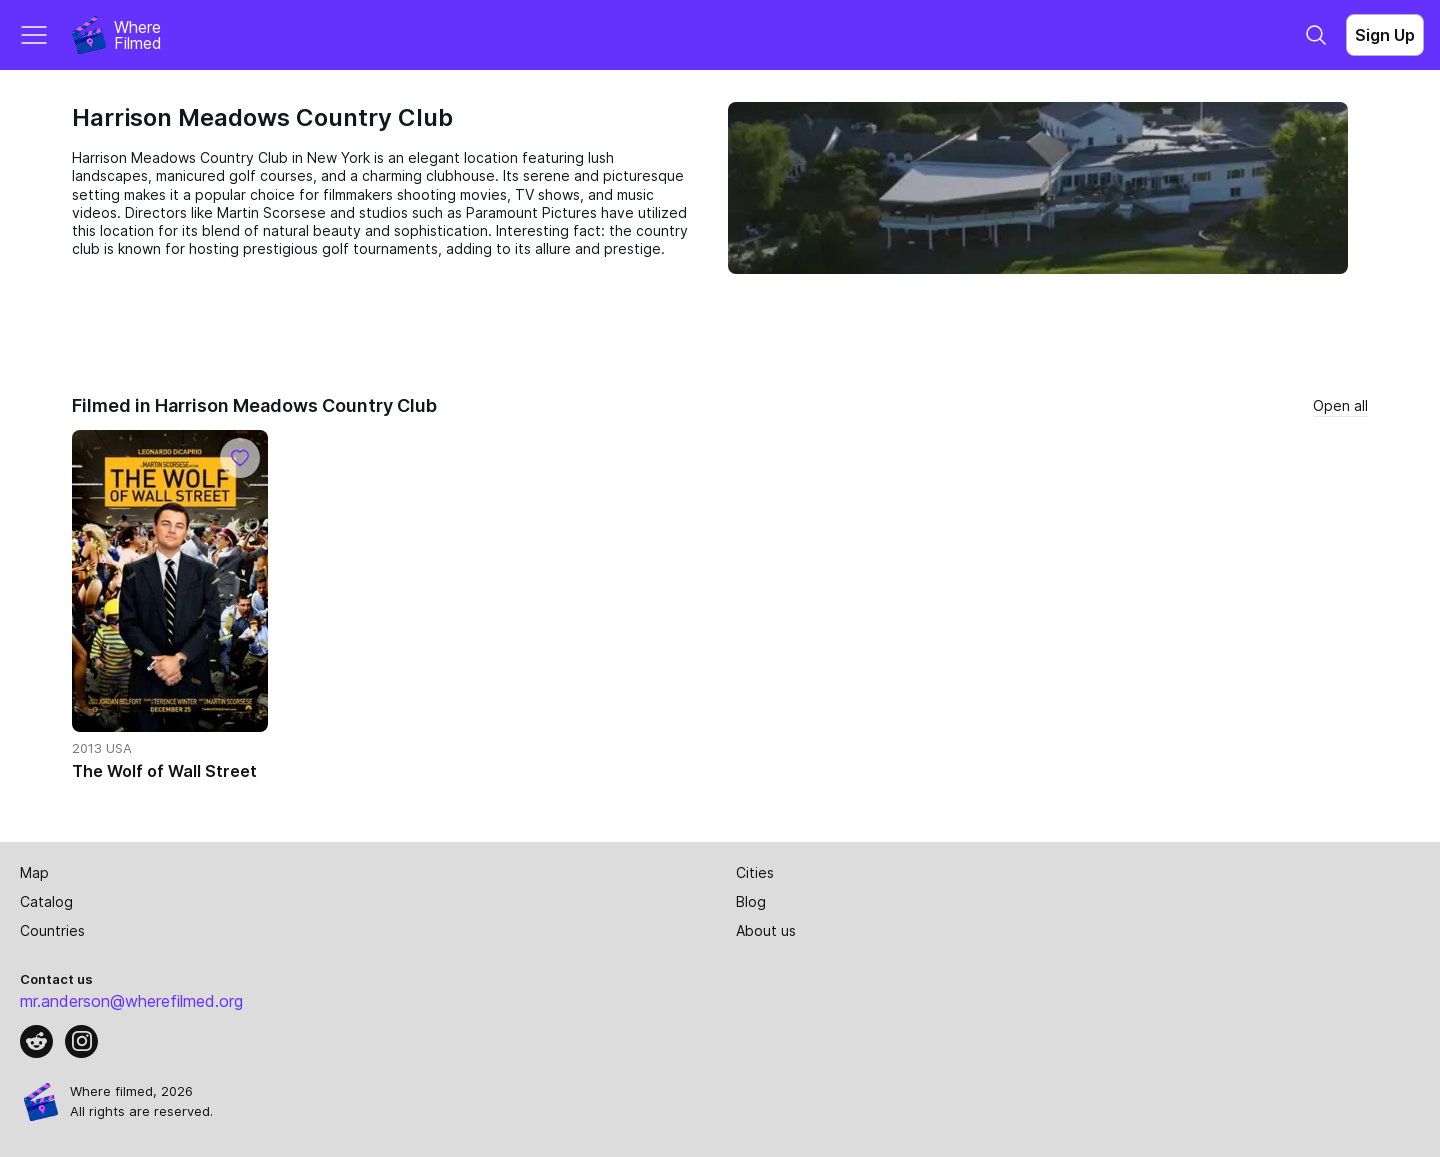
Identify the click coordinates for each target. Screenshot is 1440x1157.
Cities (755, 872)
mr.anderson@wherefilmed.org (131, 1001)
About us (766, 930)
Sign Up (1385, 35)
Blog (751, 901)
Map (34, 872)
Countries (52, 930)
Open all (1340, 405)
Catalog (46, 901)
